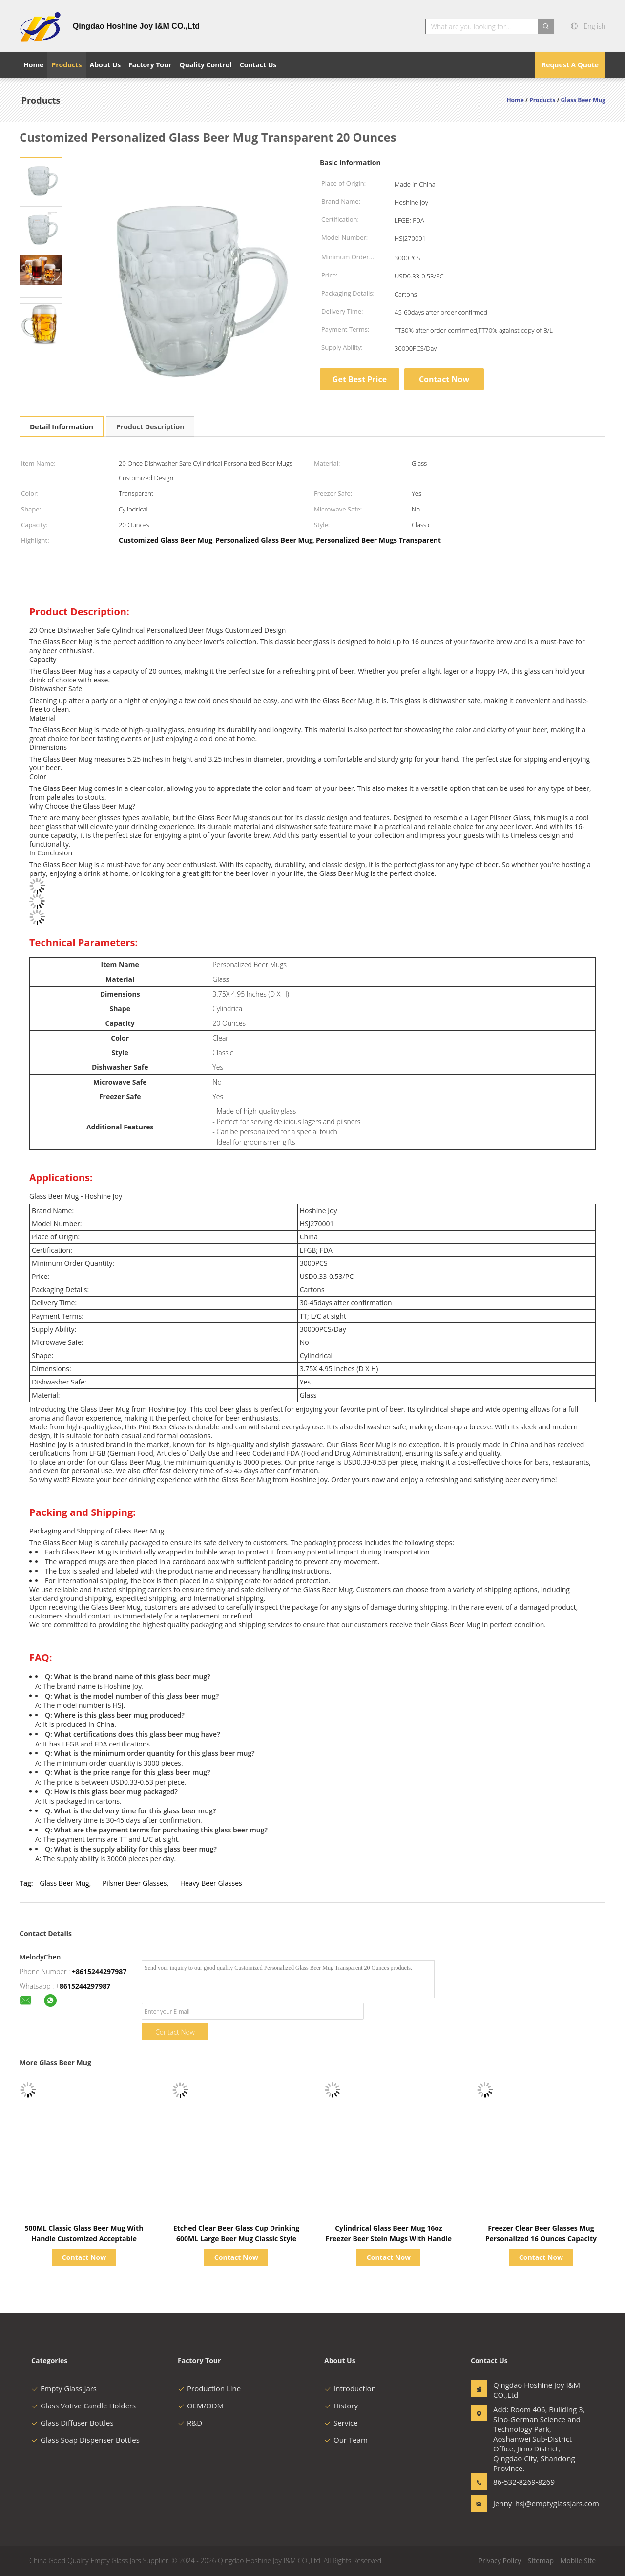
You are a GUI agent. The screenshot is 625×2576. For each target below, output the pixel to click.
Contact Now (444, 379)
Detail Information (61, 426)
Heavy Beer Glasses (211, 1883)
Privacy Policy (500, 2560)
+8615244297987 (99, 1971)
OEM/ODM (201, 2405)
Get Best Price (360, 379)
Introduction (350, 2388)
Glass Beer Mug (64, 1883)
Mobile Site (578, 2560)
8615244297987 (85, 1986)
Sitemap (541, 2560)
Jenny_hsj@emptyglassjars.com (524, 2503)
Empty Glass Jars (64, 2388)
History (341, 2405)
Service (341, 2422)
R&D (190, 2422)
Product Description (150, 426)
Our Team (346, 2440)
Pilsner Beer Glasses (135, 1883)
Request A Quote (570, 64)
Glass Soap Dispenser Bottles (85, 2440)
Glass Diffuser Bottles (72, 2422)
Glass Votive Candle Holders (83, 2405)
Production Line (209, 2388)
